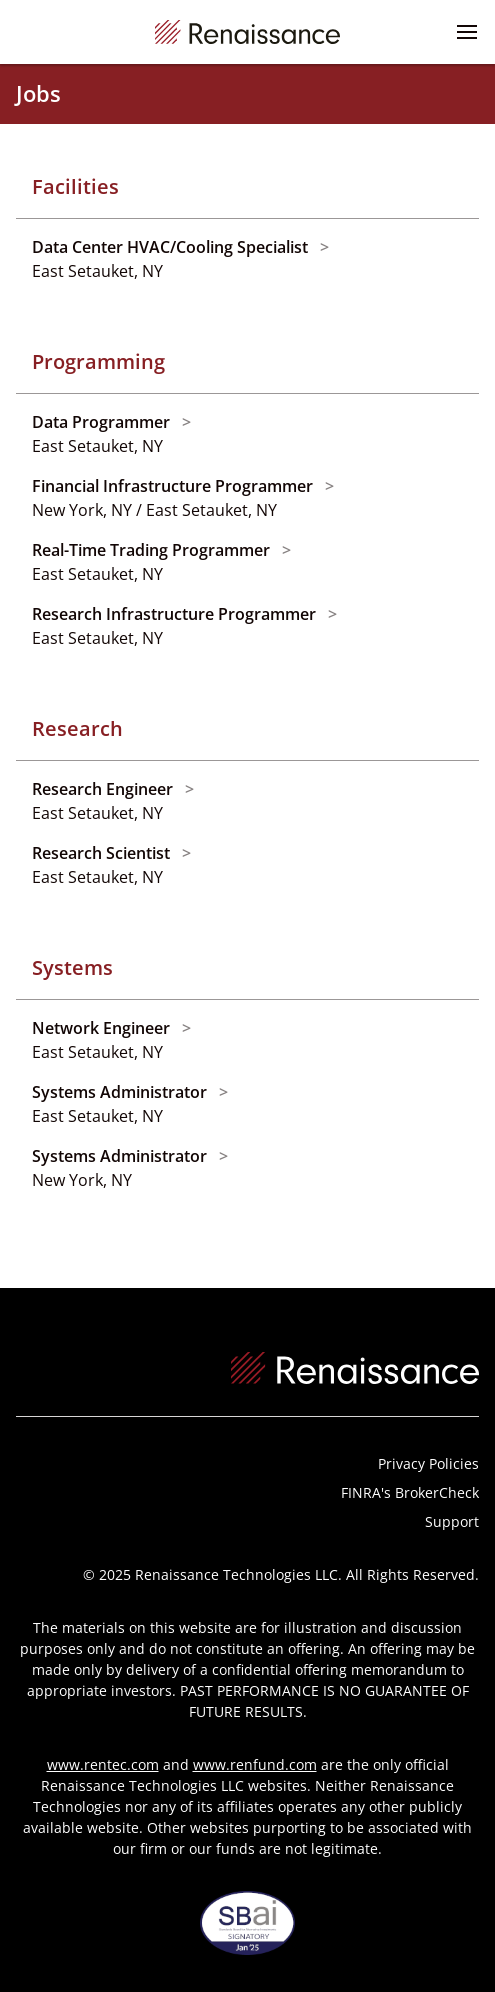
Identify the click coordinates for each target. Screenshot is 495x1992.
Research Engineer (104, 789)
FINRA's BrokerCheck (410, 1492)
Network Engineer (103, 1028)
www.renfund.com (255, 1764)
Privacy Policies (428, 1463)
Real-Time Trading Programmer (153, 550)
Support (452, 1521)
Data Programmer (103, 422)
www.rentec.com (103, 1764)
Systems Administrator (121, 1092)
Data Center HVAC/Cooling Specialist (172, 247)
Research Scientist (103, 853)
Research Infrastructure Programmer (176, 614)
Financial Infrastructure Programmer (174, 486)
